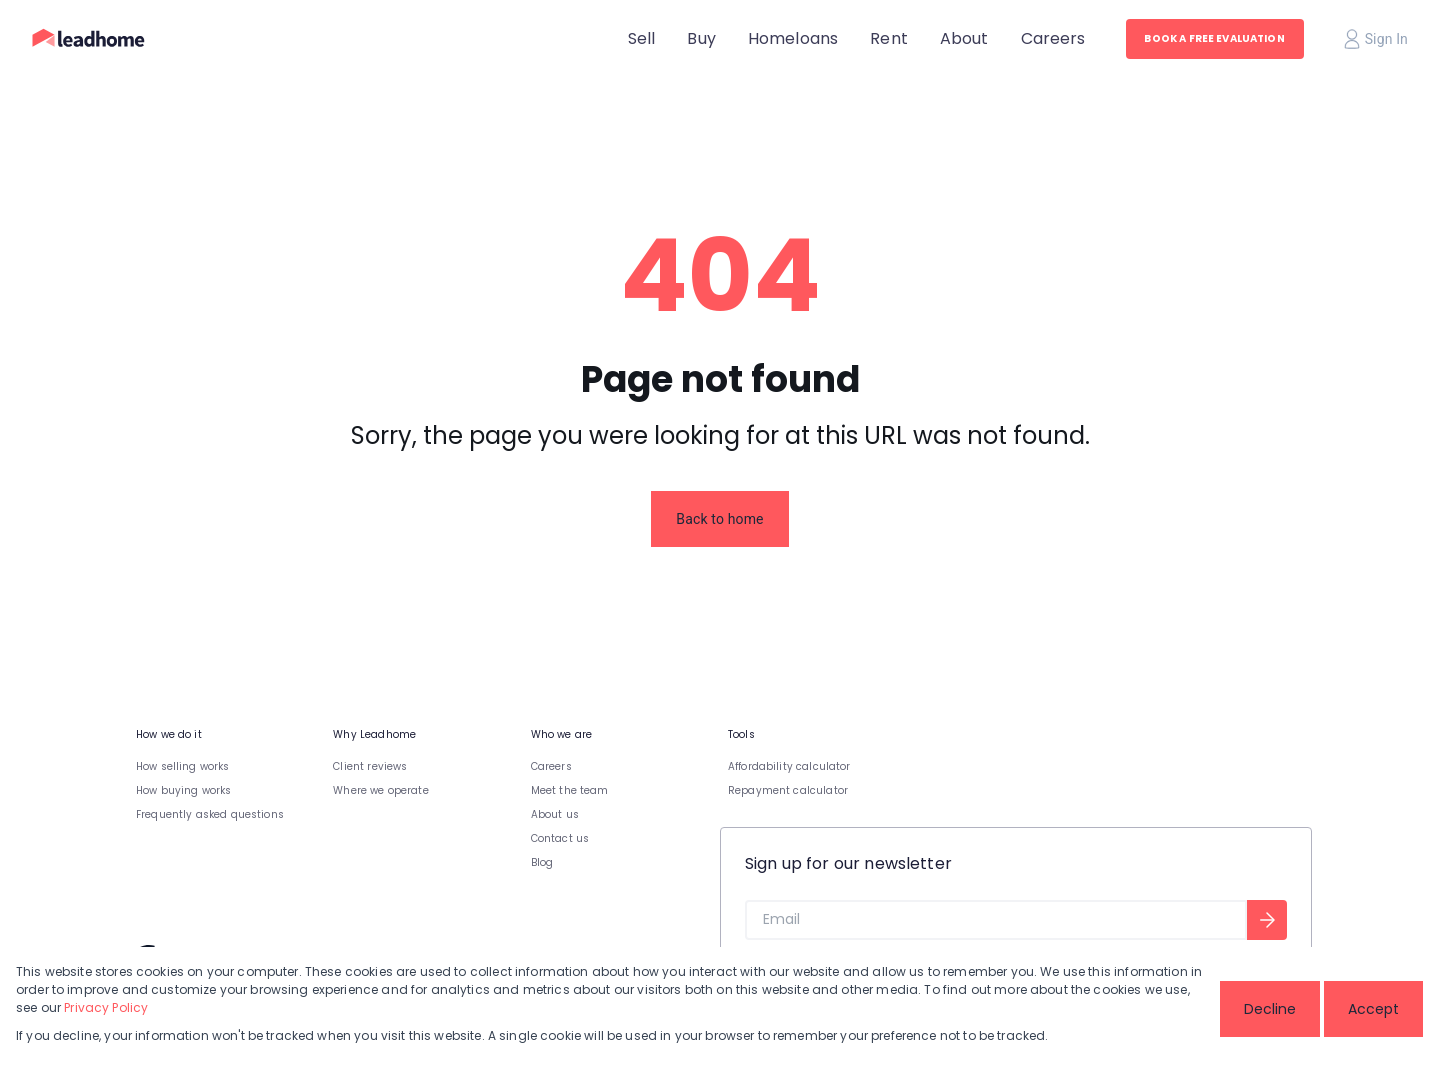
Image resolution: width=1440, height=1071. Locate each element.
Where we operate (380, 790)
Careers (551, 766)
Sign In (1376, 39)
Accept (1373, 1009)
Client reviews (370, 766)
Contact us (560, 838)
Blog (542, 862)
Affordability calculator (789, 766)
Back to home (719, 519)
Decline (1270, 1009)
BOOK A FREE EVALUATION (1214, 38)
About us (555, 814)
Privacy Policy (106, 1007)
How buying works (183, 790)
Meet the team (570, 790)
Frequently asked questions (210, 814)
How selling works (183, 766)
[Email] (996, 920)
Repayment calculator (788, 790)
